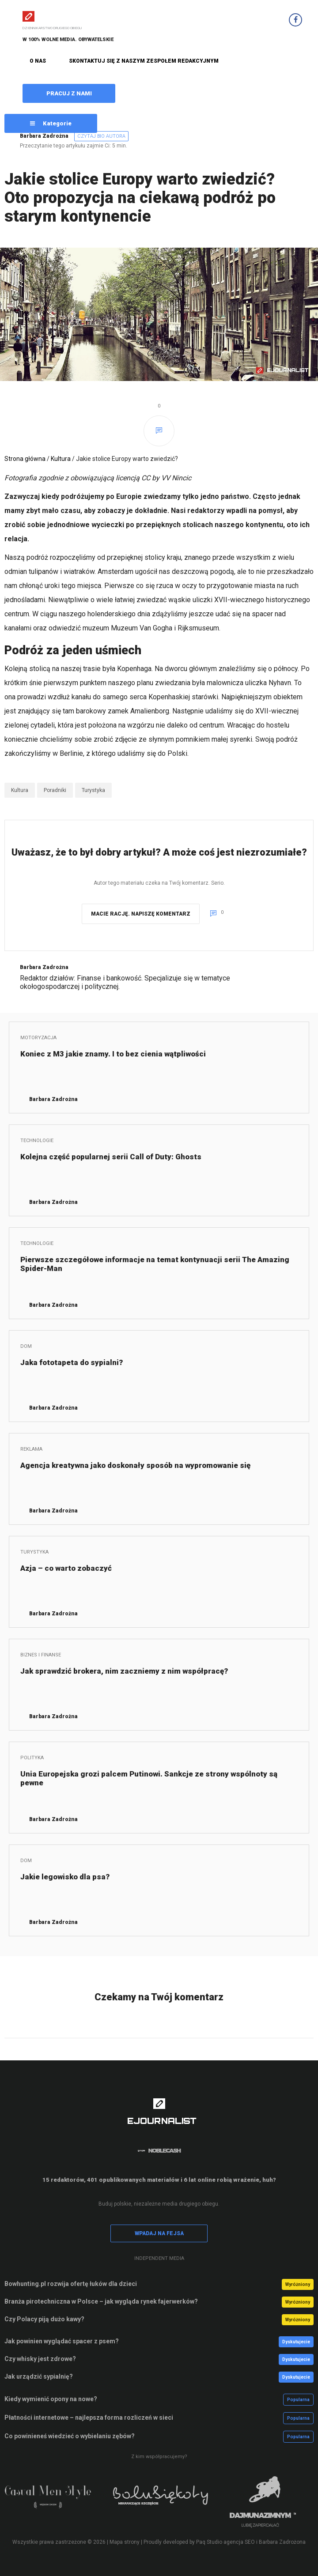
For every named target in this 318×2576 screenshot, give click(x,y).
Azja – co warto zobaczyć (66, 1568)
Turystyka (93, 790)
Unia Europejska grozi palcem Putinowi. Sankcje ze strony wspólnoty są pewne (148, 1778)
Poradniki (55, 790)
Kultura (61, 458)
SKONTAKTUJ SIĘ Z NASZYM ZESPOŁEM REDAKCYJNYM (144, 61)
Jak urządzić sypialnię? (38, 2376)
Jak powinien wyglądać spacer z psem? (61, 2341)
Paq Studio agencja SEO (225, 2542)
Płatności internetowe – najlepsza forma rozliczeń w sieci (88, 2417)
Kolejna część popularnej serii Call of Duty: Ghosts (110, 1156)
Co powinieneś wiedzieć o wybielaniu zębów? (69, 2436)
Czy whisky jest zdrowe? (40, 2358)
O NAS (38, 61)
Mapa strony (125, 2542)
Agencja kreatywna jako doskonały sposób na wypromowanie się (135, 1465)
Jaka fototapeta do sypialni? (71, 1362)
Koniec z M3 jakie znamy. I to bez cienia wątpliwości (113, 1053)
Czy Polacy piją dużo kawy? (44, 2319)
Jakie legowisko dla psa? (65, 1876)
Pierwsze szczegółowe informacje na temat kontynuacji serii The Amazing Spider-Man (154, 1264)
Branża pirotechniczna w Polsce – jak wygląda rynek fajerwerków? (101, 2301)
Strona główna (24, 458)
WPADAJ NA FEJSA (159, 2233)
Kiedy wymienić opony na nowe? (50, 2399)
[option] (56, 2501)
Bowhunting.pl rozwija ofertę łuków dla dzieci (70, 2283)
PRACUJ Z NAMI (69, 93)
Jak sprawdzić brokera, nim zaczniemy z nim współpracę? (124, 1671)
